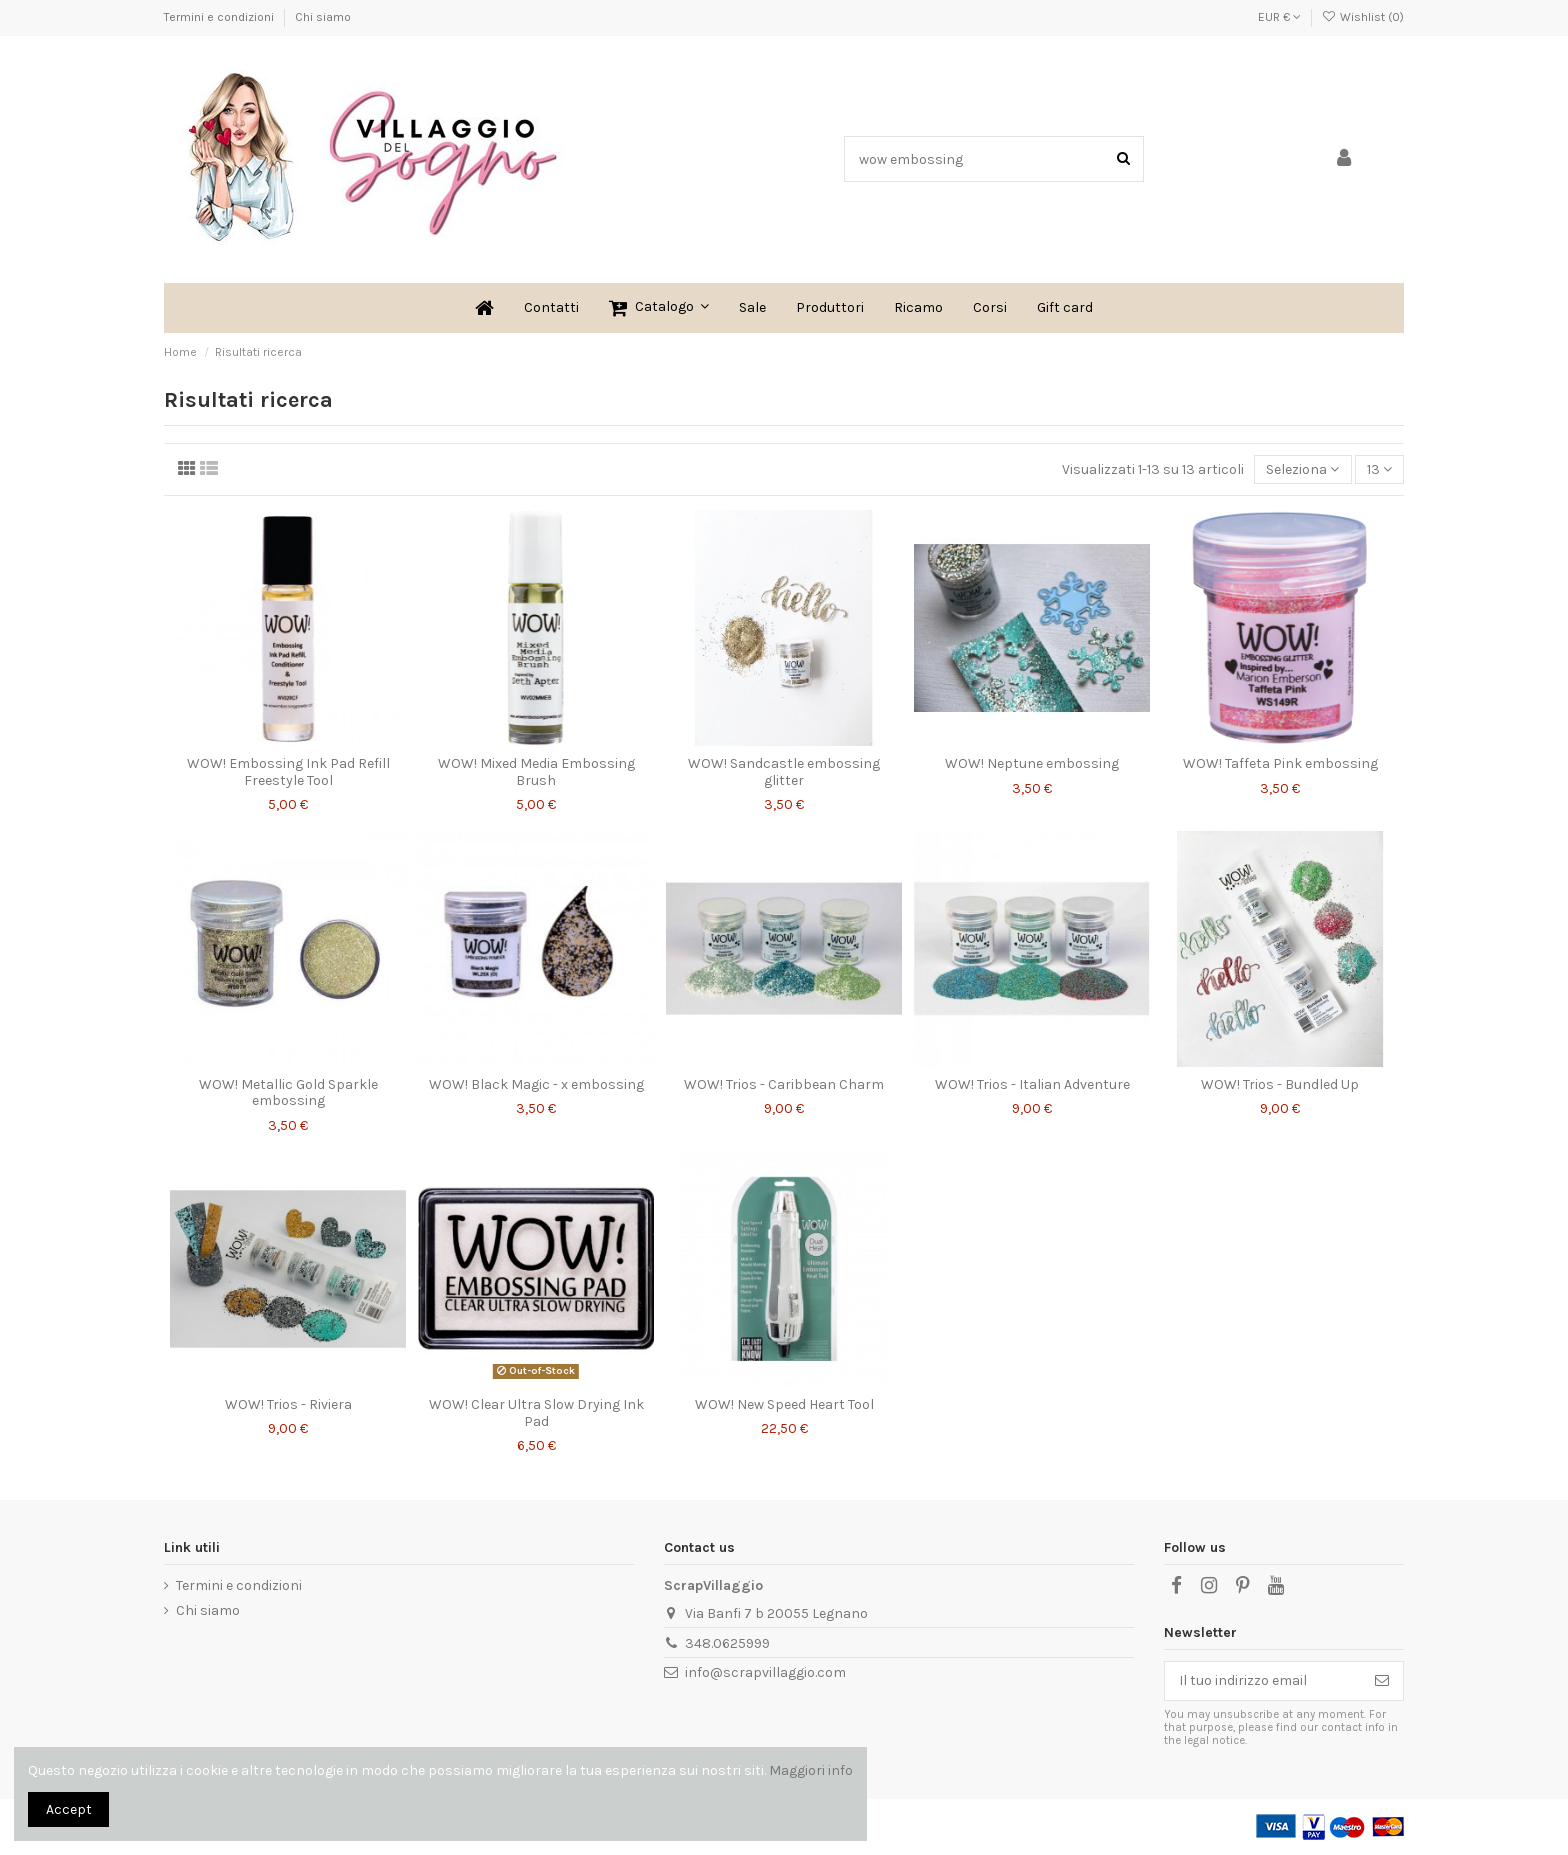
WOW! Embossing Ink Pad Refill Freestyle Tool (288, 772)
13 (1379, 469)
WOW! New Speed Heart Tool (784, 1404)
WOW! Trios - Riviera (288, 1404)
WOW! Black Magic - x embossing (536, 1084)
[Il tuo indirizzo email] (1263, 1681)
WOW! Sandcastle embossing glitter (784, 772)
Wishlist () (1363, 17)
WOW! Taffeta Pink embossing (1280, 763)
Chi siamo (323, 17)
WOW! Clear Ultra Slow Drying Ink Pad (536, 1413)
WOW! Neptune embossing (1032, 763)
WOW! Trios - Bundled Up (1280, 1084)
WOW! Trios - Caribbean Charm (784, 1084)
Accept (69, 1809)
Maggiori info (811, 1770)
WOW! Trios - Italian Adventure (1032, 1084)
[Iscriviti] (1382, 1681)
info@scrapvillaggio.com (765, 1672)
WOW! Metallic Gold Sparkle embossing (288, 1093)
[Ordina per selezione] (1302, 469)
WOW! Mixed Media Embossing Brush (536, 772)
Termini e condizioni (220, 17)
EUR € (1279, 17)
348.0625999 (727, 1643)
